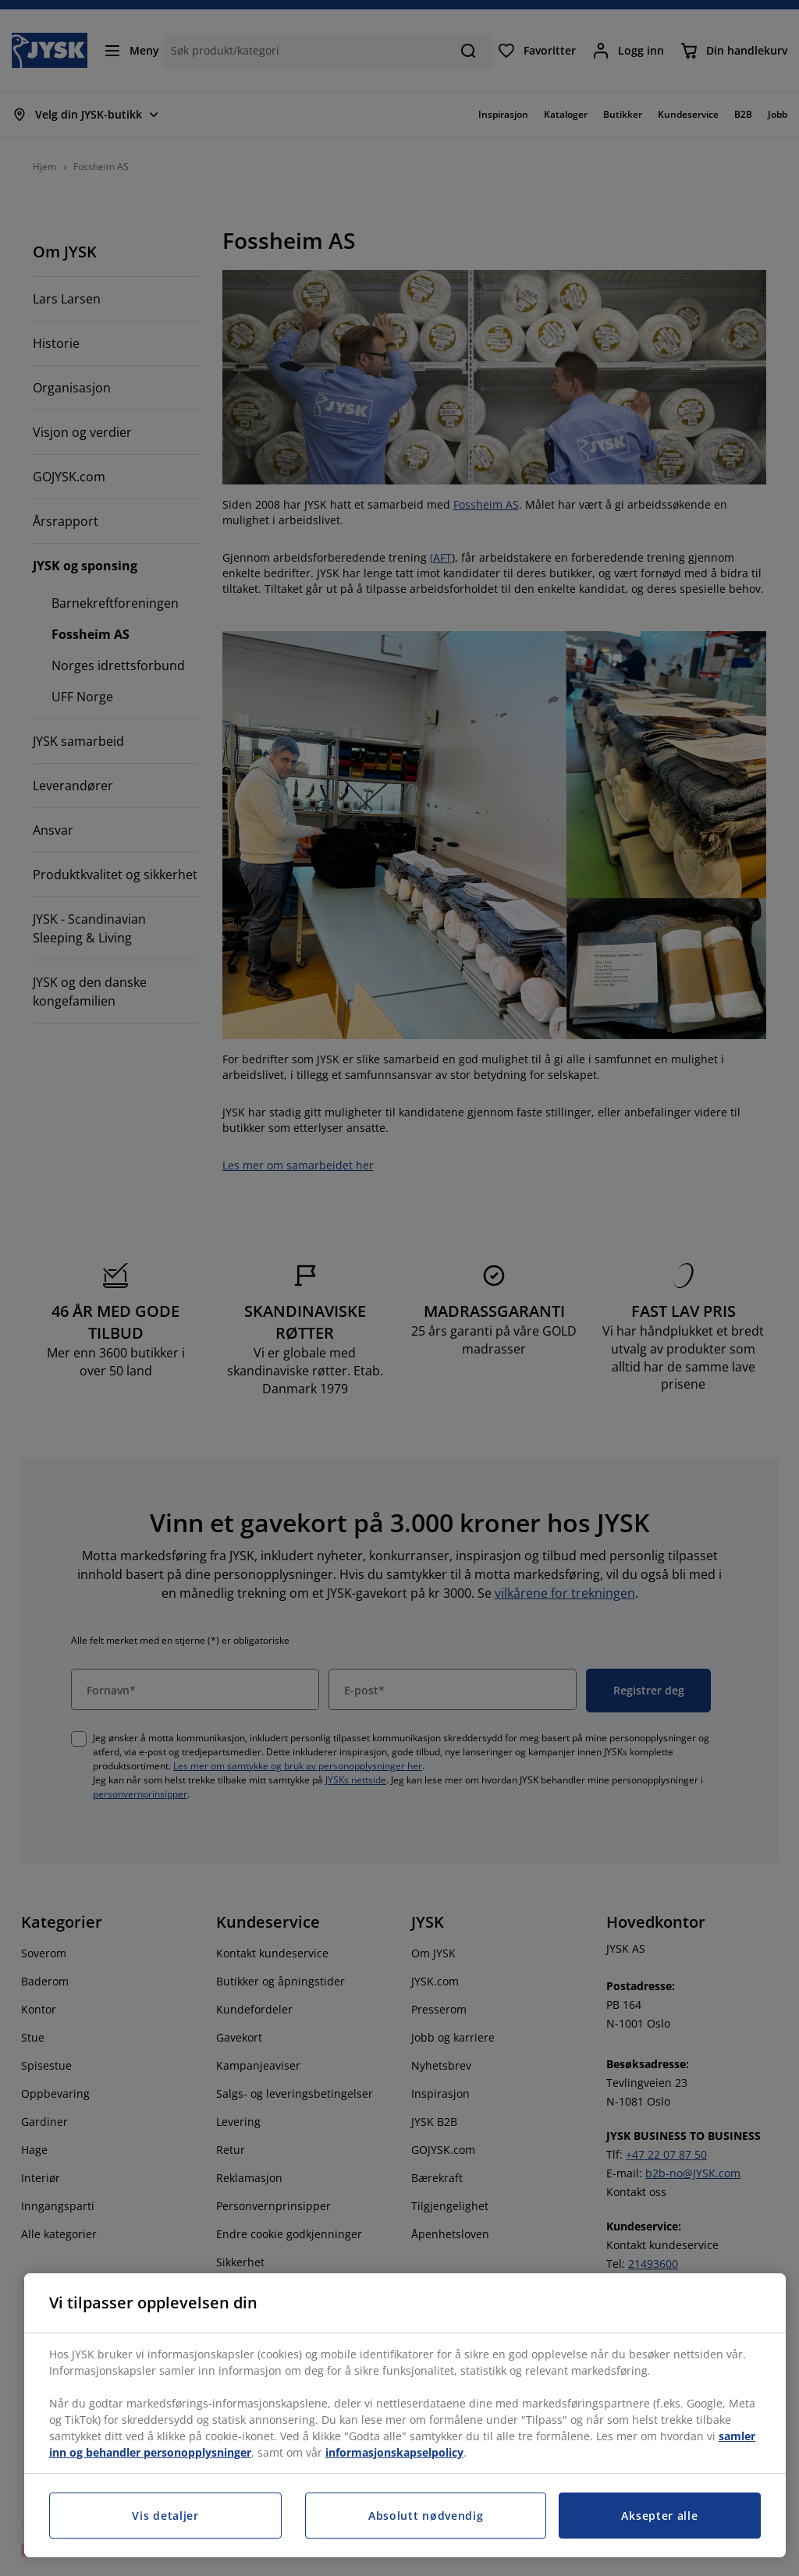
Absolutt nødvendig (426, 2515)
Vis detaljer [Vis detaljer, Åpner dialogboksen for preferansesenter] (165, 2515)
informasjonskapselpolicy (394, 2452)
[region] (405, 2415)
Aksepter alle (659, 2515)
